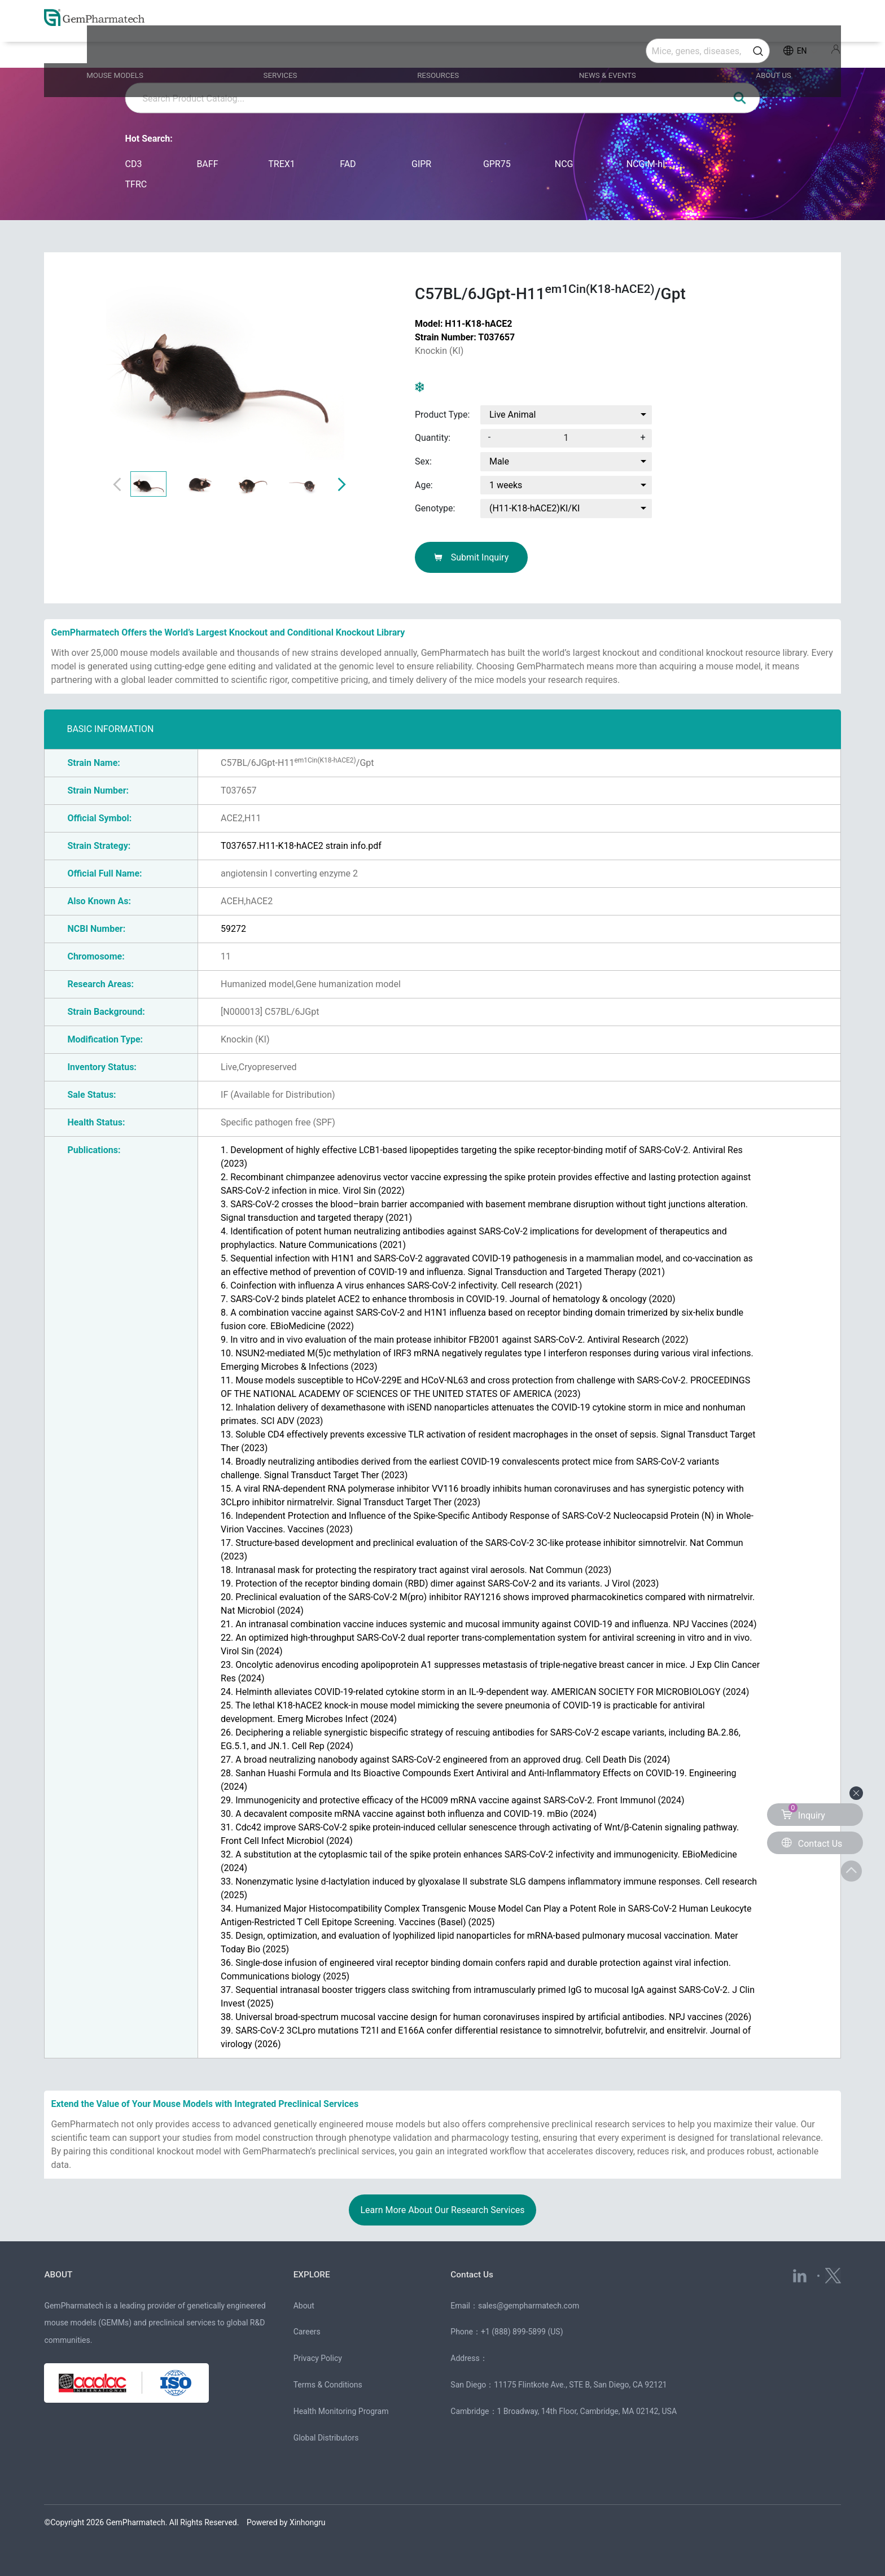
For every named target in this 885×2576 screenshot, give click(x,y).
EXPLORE (314, 2274)
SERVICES (298, 51)
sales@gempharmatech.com (528, 2305)
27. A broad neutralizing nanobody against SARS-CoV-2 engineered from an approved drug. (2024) (445, 1759)
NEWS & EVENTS (598, 51)
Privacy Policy (317, 2358)
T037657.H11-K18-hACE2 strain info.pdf (301, 845)
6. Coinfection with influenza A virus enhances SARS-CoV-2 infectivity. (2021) (401, 1285)
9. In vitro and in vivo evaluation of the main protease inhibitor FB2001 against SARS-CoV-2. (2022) (454, 1339)
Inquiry (803, 1812)
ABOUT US (751, 51)
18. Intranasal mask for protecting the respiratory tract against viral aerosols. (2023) (416, 1570)
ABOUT (60, 2274)
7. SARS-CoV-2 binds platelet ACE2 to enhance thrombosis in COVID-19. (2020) (448, 1299)
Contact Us (475, 2274)
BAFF (207, 164)
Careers (307, 2331)
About (303, 2305)
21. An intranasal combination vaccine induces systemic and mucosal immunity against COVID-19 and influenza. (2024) (489, 1624)
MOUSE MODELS (146, 51)
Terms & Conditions (327, 2384)
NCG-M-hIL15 (651, 164)
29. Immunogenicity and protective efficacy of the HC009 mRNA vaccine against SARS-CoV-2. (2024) (452, 1800)
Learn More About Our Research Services (442, 2210)
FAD (348, 164)
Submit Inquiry (471, 557)
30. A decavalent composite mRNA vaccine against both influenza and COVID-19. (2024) (409, 1813)
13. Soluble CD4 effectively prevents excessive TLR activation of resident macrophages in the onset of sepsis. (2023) (488, 1441)
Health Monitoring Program (341, 2411)
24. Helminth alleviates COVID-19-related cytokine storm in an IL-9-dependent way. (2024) (485, 1691)
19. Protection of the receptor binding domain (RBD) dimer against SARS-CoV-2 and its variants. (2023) (440, 1583)
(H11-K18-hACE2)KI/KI (534, 508)
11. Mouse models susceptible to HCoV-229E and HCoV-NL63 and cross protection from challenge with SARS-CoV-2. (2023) (485, 1387)
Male (499, 461)
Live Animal (512, 414)
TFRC (136, 184)
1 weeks (505, 485)
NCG (564, 164)
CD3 (133, 164)
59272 (233, 928)
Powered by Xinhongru (286, 2522)
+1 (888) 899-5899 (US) (522, 2331)
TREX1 (281, 164)
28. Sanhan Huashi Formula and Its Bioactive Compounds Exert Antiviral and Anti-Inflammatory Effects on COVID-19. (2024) (479, 1780)
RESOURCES (442, 51)
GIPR (421, 164)
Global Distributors (326, 2437)
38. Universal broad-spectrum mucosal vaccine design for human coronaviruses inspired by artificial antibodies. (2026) (486, 2017)
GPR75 (497, 164)
